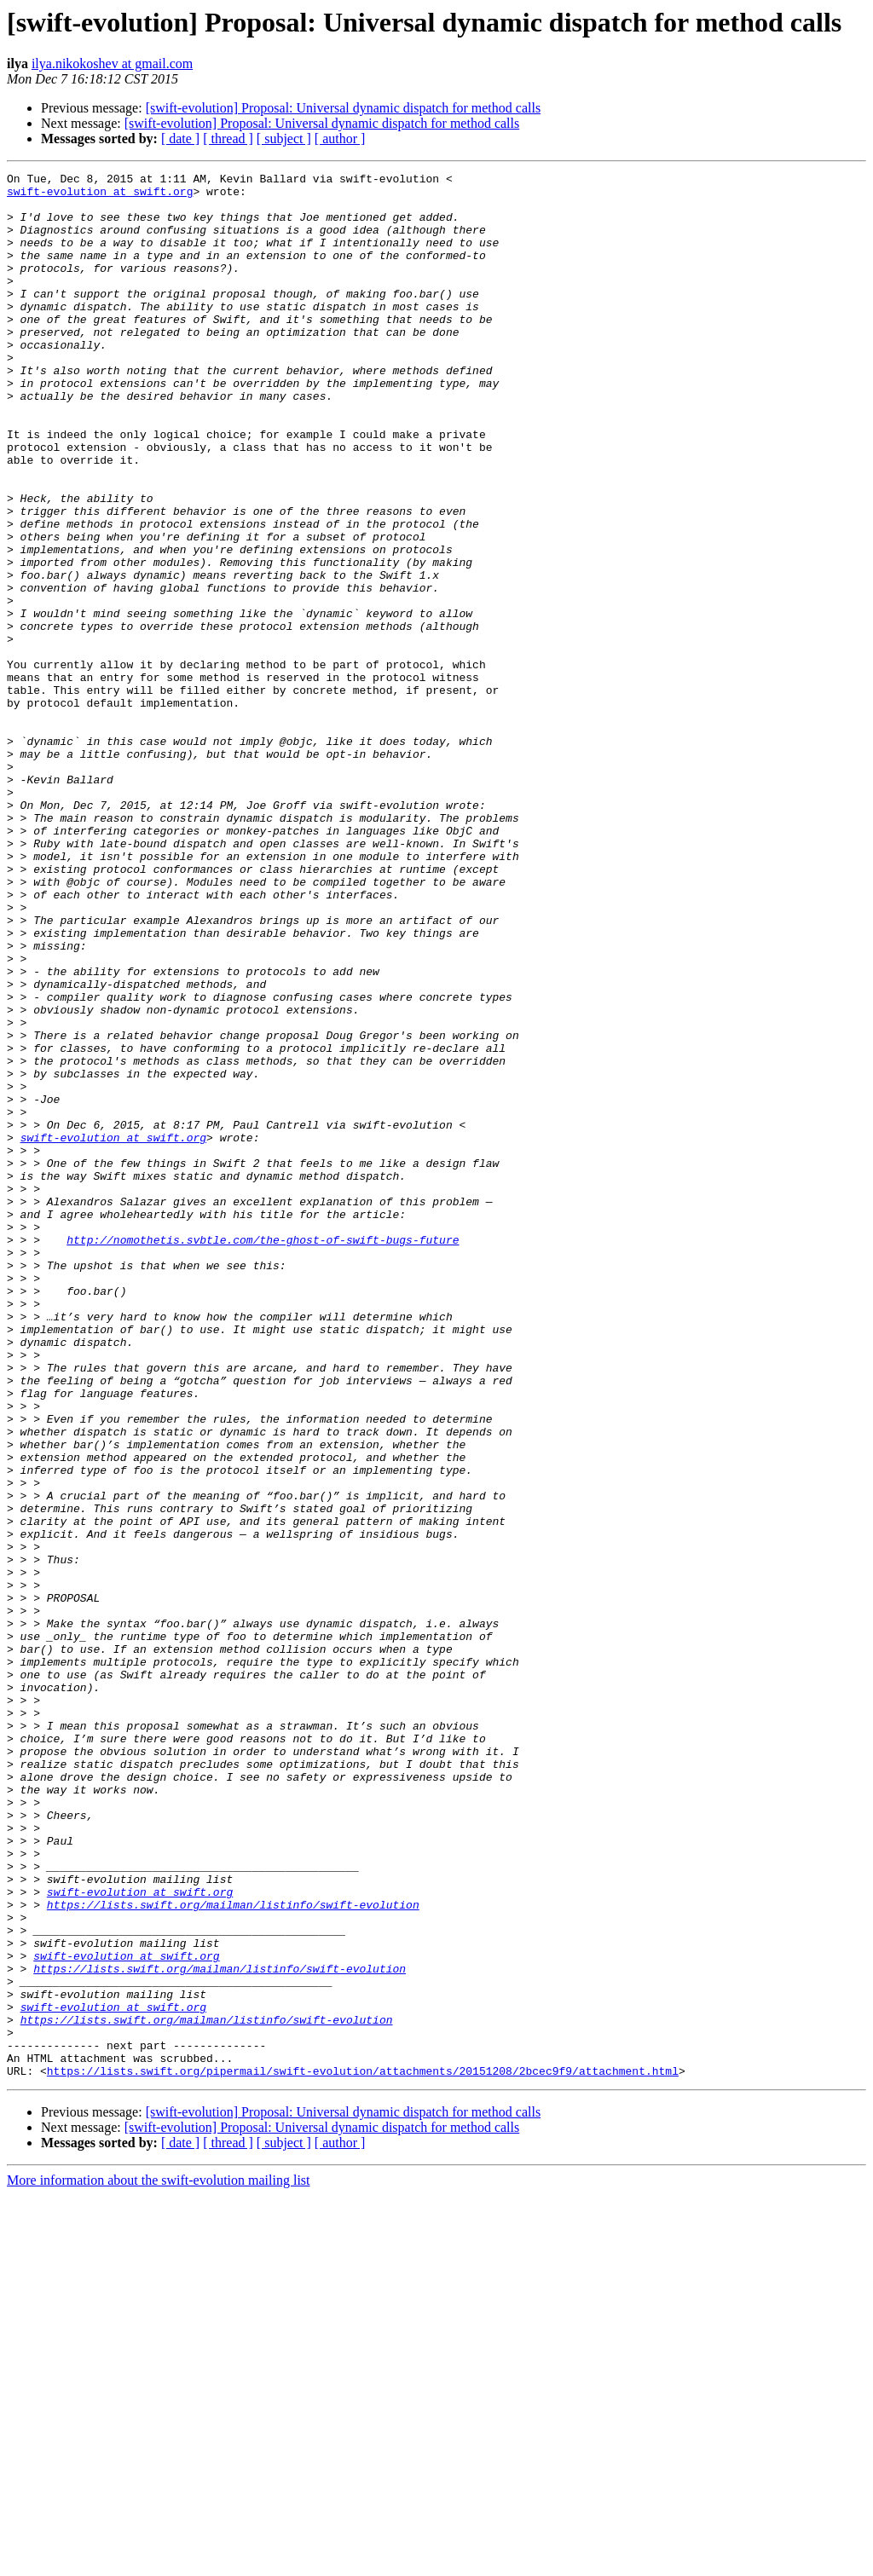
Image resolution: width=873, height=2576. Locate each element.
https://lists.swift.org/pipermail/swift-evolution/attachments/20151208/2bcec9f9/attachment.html (363, 2451)
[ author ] (340, 138)
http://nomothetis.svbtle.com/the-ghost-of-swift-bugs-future (262, 1454)
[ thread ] (228, 138)
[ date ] (180, 138)
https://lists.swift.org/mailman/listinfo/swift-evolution (233, 2252)
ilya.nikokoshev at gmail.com (112, 63)
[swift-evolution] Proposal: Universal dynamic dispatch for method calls (343, 108)
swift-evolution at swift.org (100, 196)
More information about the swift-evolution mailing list (158, 2561)
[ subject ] (284, 138)
